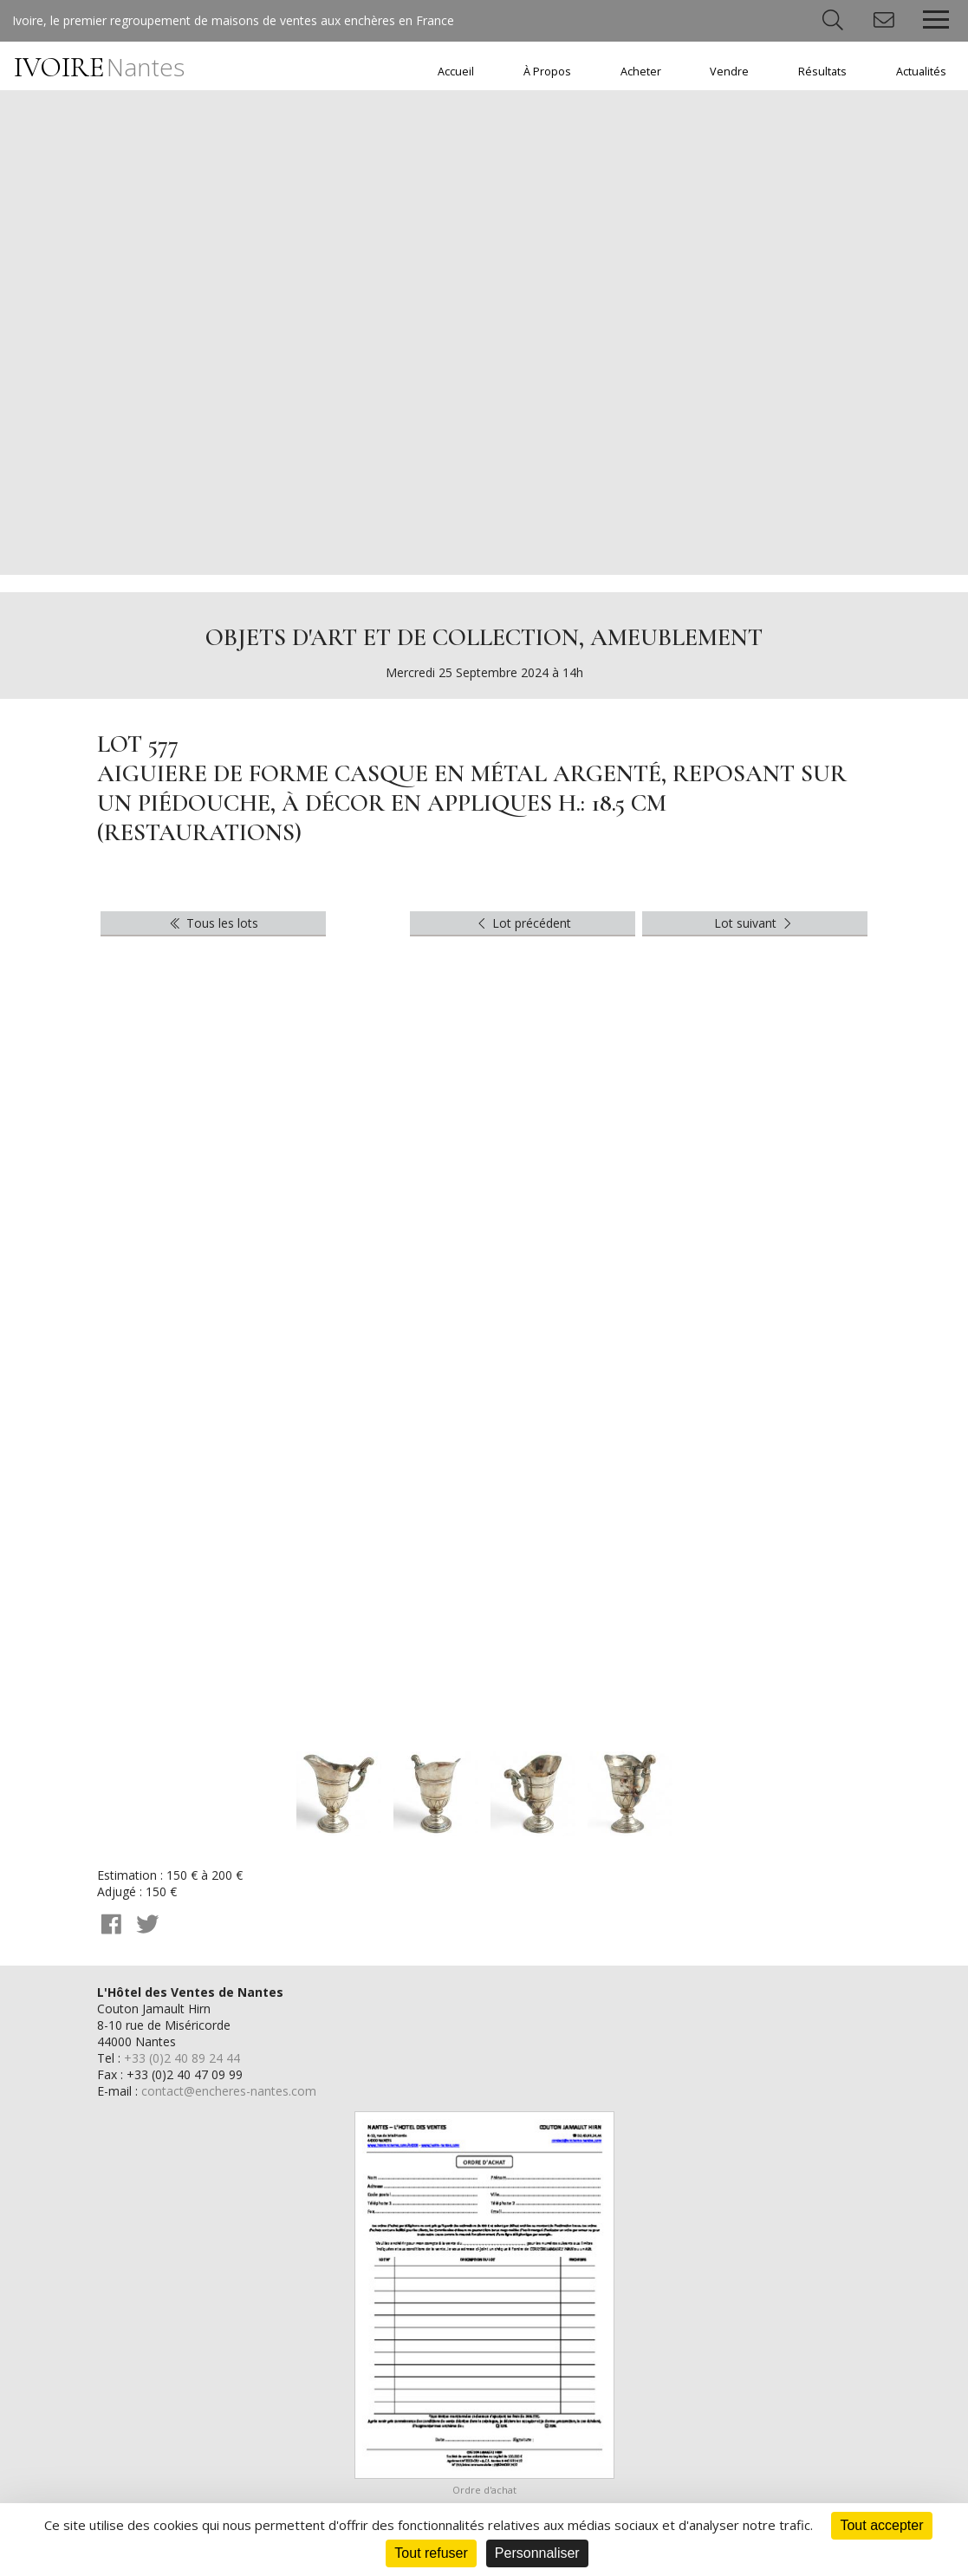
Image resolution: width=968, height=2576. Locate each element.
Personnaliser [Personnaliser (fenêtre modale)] (537, 2553)
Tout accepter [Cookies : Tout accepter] (881, 2525)
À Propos (547, 71)
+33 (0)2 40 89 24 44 (182, 2058)
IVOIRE (99, 67)
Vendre (729, 71)
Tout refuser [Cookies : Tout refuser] (430, 2553)
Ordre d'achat (484, 2489)
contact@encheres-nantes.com (228, 2091)
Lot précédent (523, 923)
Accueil (456, 71)
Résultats (822, 71)
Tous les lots (212, 923)
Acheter (640, 71)
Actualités (921, 71)
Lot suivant (755, 923)
